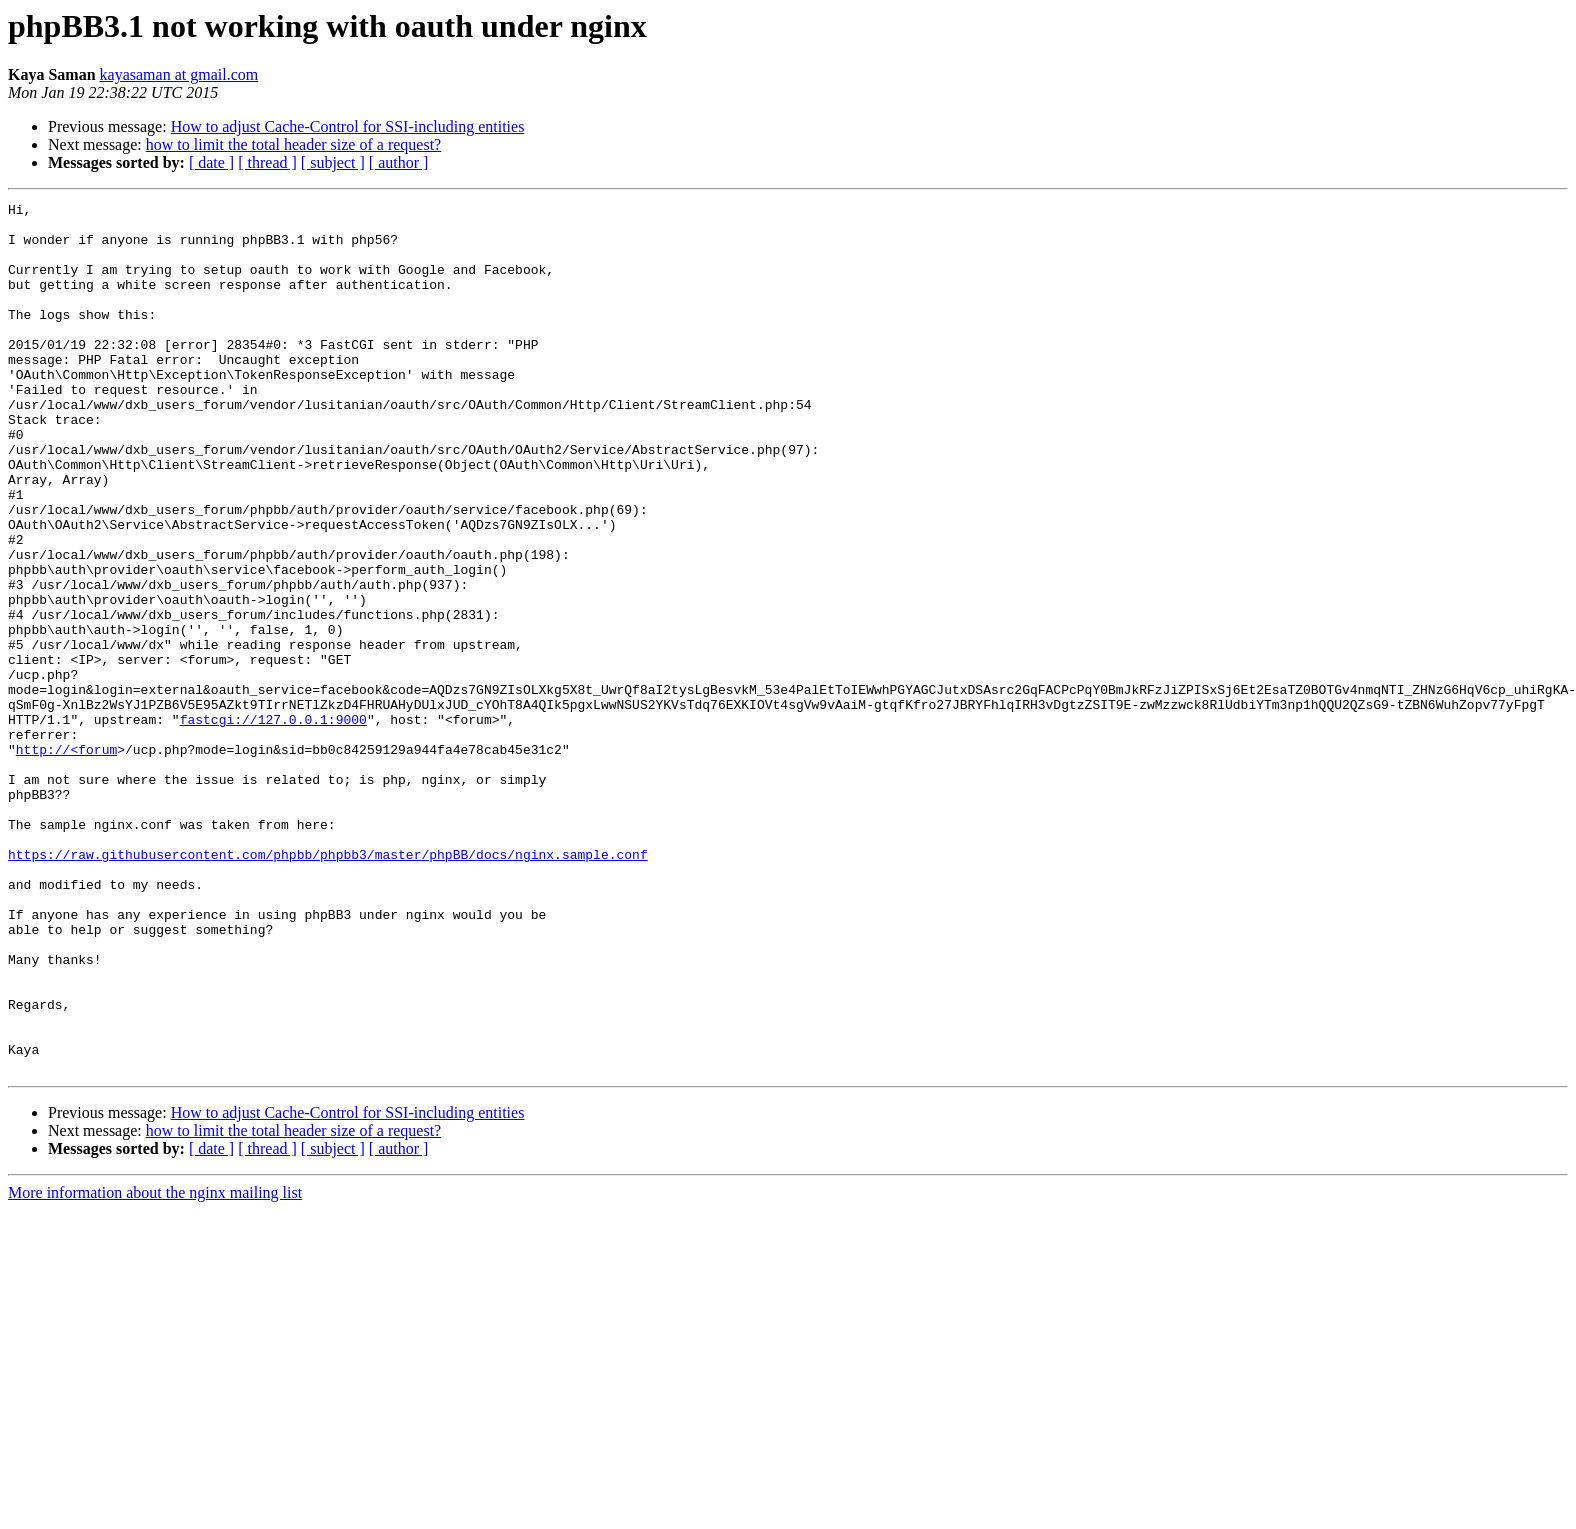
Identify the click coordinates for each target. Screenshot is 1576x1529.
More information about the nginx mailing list (155, 1366)
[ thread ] (267, 162)
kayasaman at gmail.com (179, 74)
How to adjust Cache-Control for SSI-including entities (348, 126)
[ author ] (399, 162)
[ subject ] (333, 162)
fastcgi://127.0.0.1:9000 (273, 824)
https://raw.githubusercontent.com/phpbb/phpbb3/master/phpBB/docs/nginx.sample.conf (328, 986)
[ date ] (211, 162)
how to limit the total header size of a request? (293, 144)
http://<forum (66, 860)
